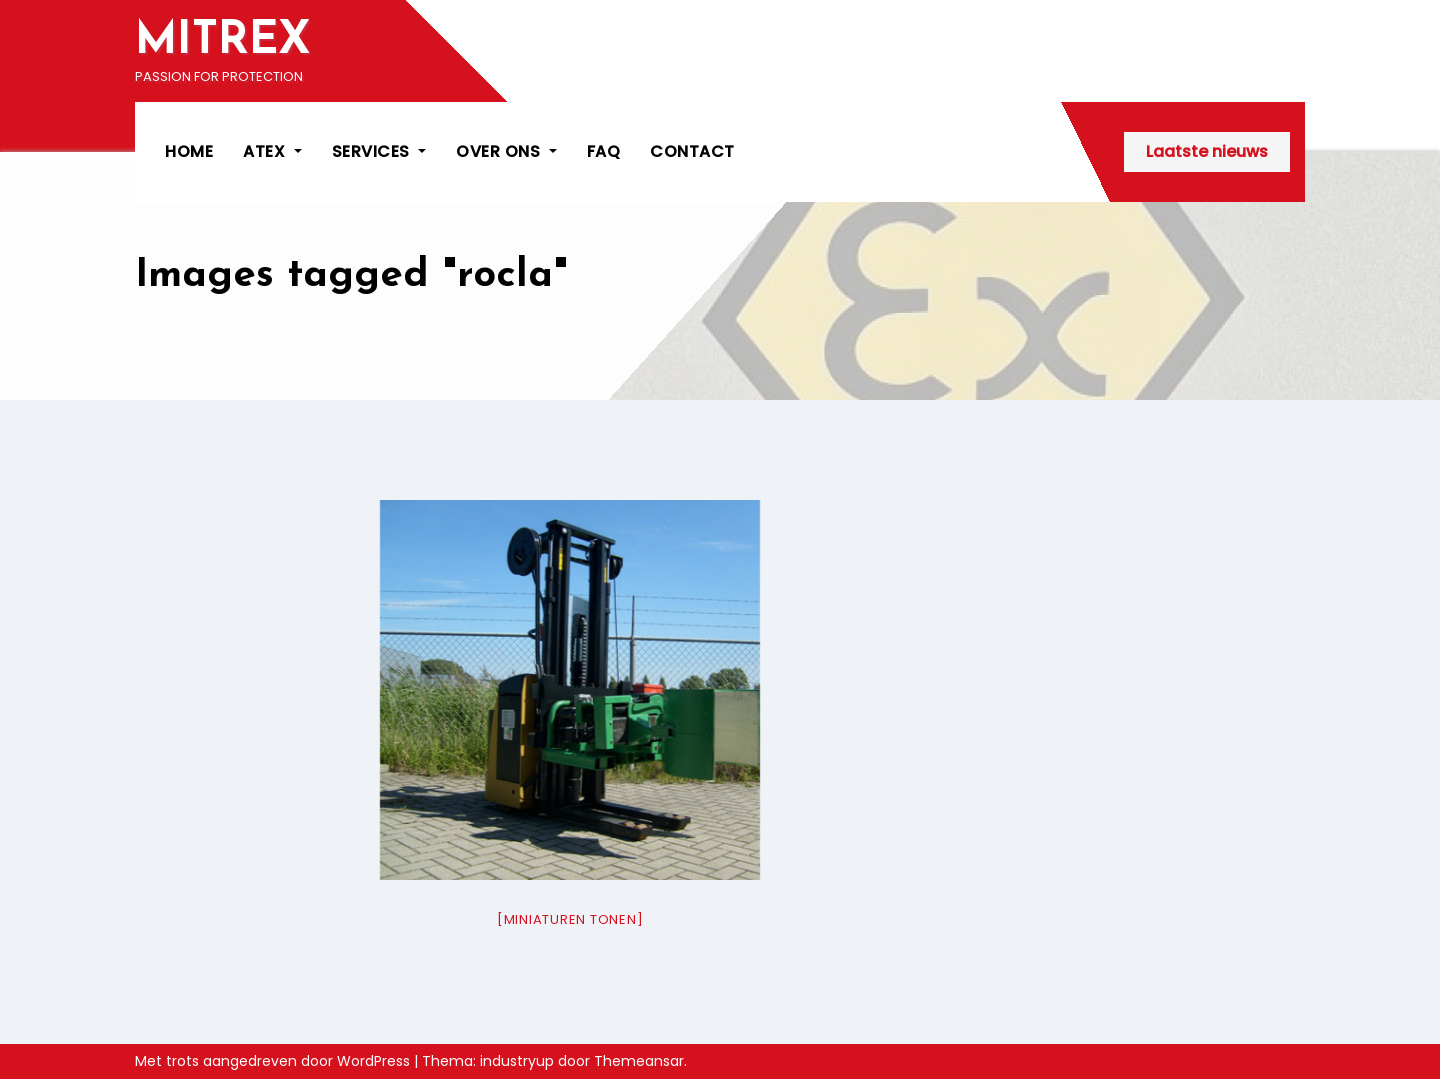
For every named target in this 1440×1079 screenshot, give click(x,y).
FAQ (604, 151)
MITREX (223, 41)
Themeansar (639, 1061)
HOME (189, 151)
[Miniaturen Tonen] (570, 919)
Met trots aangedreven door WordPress (274, 1061)
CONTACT (692, 151)
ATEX (272, 151)
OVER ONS (506, 151)
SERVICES (379, 151)
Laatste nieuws (1207, 151)
